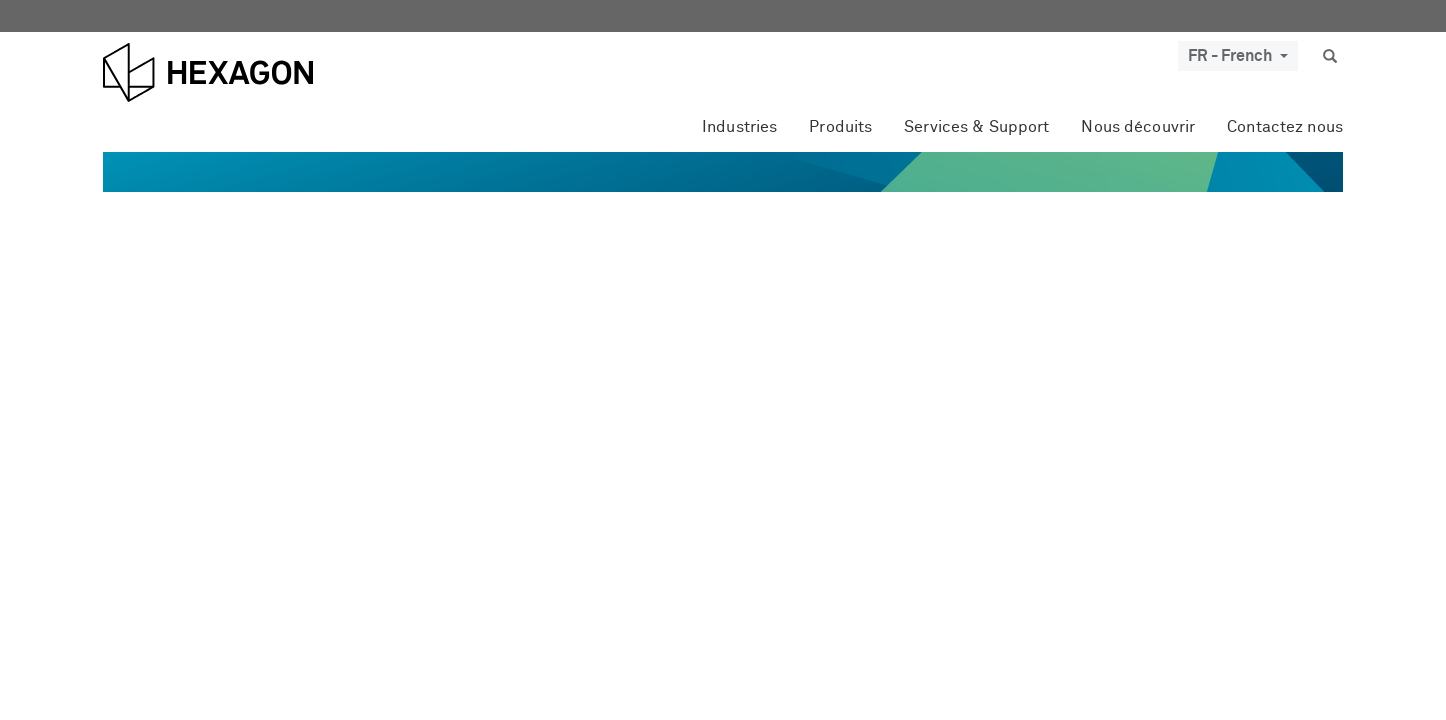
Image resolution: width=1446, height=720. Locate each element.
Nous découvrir (1138, 127)
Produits (840, 127)
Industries (739, 127)
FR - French (1238, 56)
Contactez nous (1285, 127)
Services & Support (976, 127)
